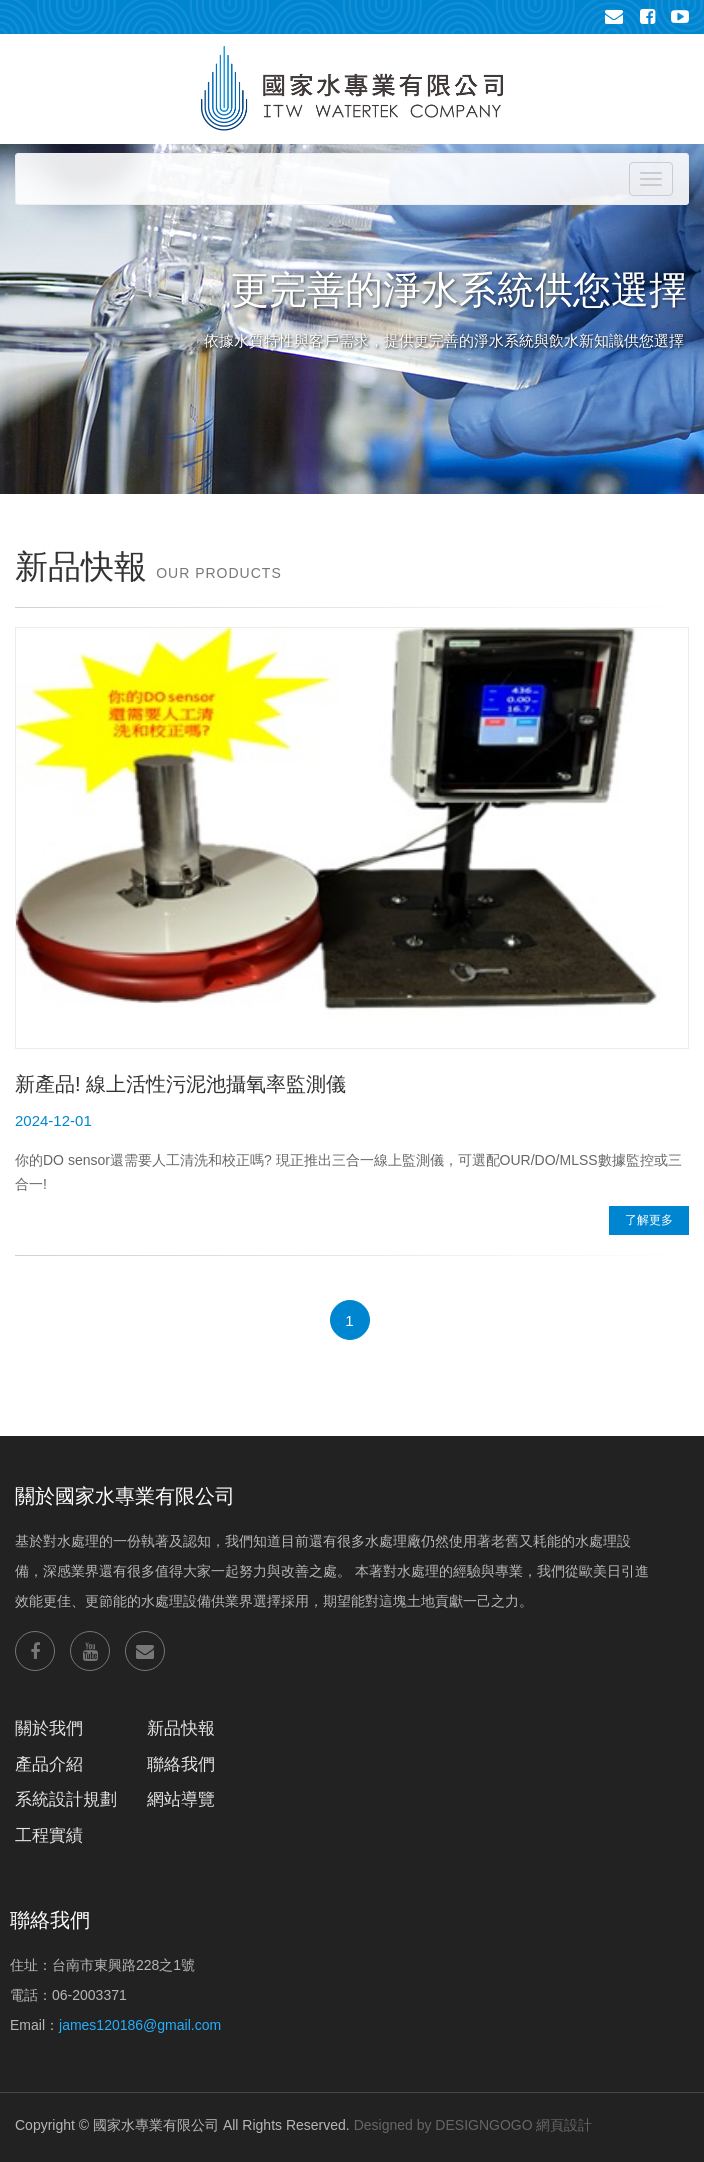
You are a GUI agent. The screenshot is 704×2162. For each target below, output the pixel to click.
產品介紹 (49, 1764)
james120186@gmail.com (140, 2025)
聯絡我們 (181, 1764)
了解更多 (649, 1220)
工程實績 (49, 1835)
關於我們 (49, 1728)
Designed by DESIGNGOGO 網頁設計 (473, 2125)
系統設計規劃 (66, 1799)
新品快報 (181, 1728)
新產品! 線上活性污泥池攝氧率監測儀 (180, 1084)
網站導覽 (181, 1799)
